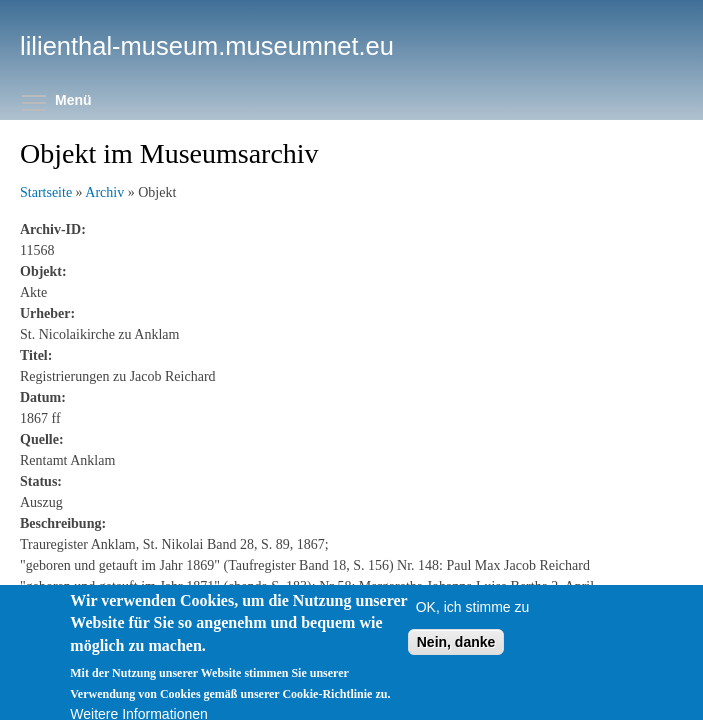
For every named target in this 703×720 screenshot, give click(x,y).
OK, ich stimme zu (473, 617)
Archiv (104, 192)
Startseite (46, 192)
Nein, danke (456, 652)
